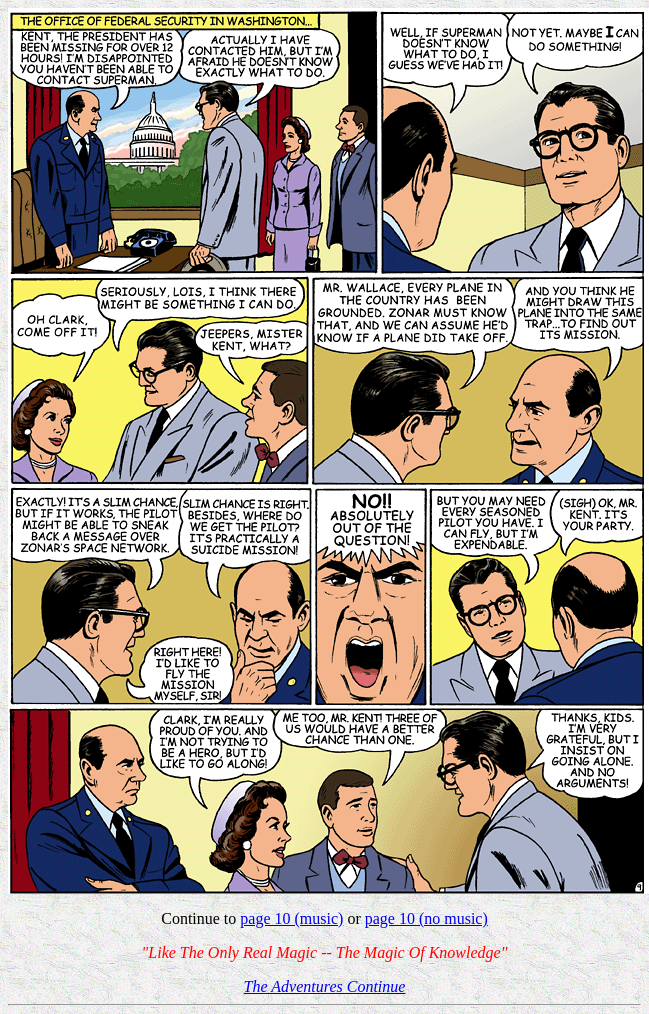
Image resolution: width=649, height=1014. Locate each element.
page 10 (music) (291, 918)
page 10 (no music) (426, 918)
